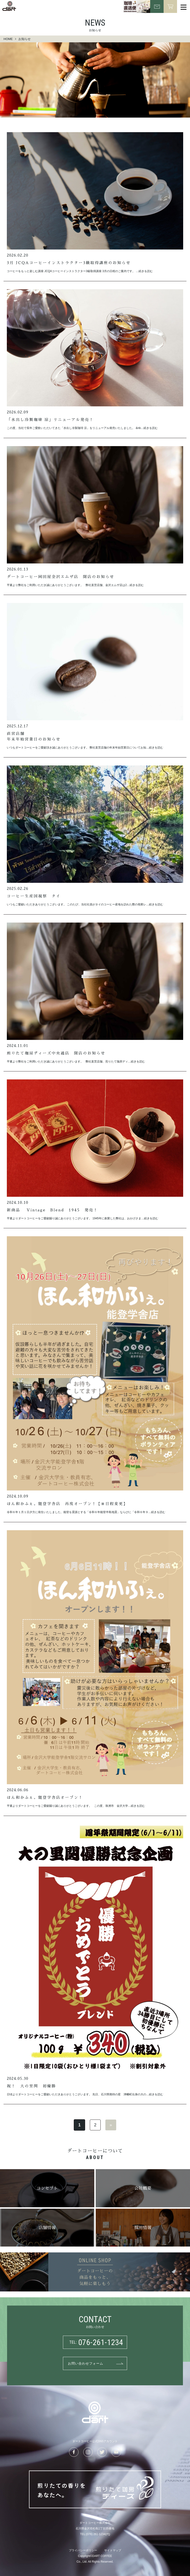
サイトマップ (112, 2550)
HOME (8, 39)
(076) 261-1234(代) (98, 2534)
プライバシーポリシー (83, 2550)
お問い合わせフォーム (85, 2363)
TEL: (96, 2342)
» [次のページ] (111, 2125)
